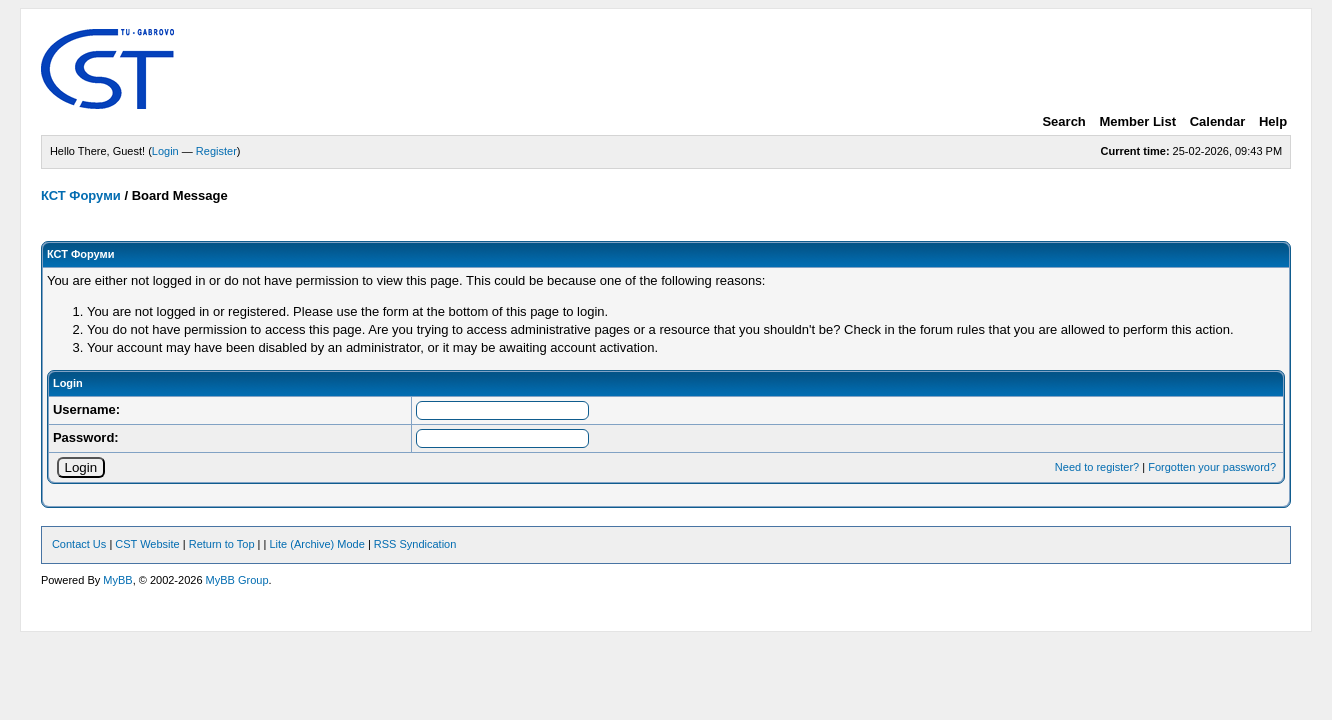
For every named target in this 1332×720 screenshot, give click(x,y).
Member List (1137, 121)
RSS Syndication (415, 544)
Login (165, 151)
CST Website (147, 544)
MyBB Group (237, 580)
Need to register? (1097, 467)
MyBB (117, 580)
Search (1063, 121)
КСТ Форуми (81, 195)
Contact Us (79, 544)
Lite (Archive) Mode (316, 544)
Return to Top (222, 544)
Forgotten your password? (1212, 467)
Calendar (1218, 121)
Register (216, 151)
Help (1273, 121)
